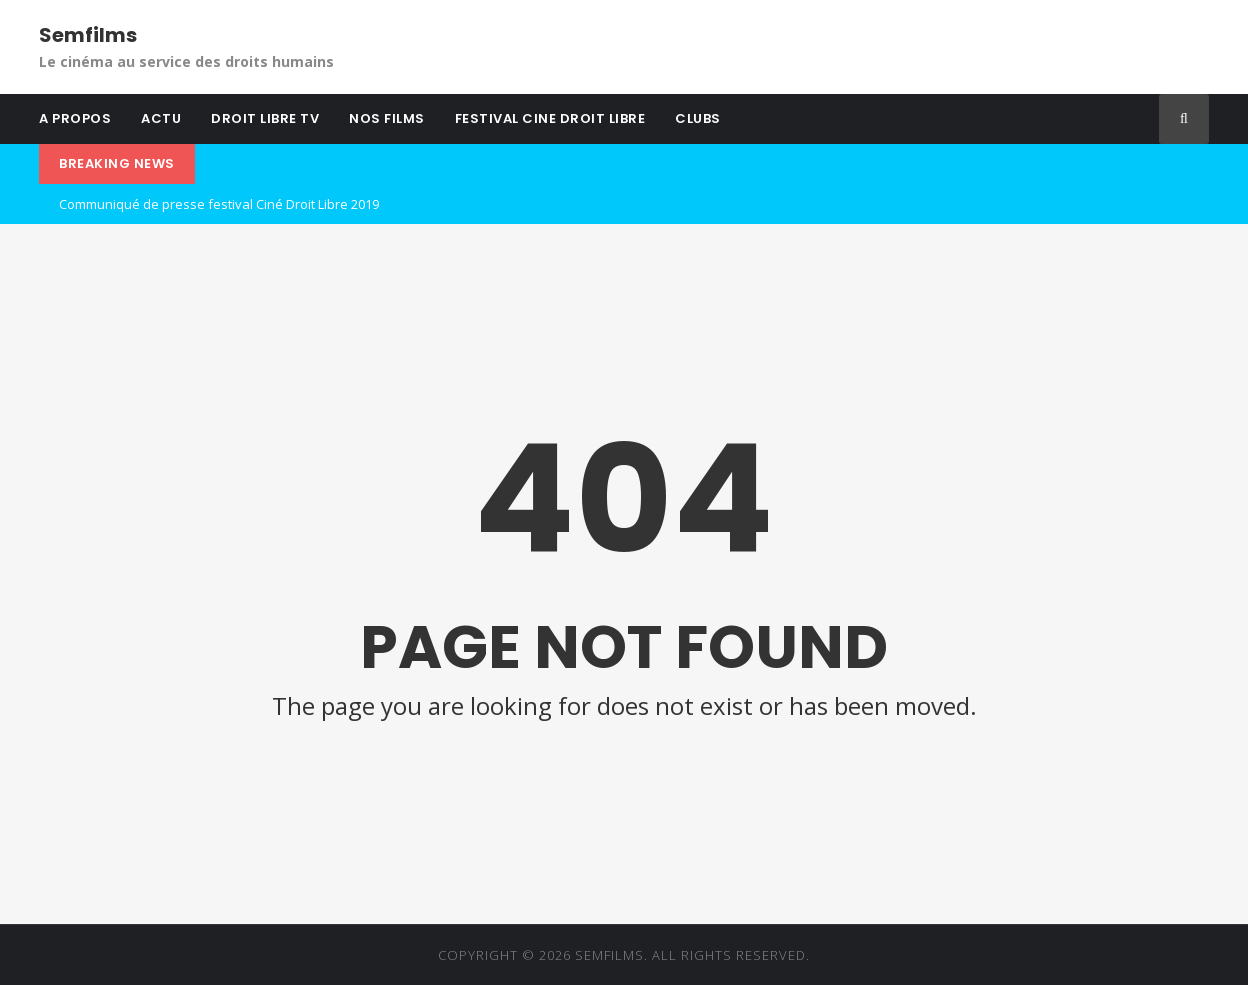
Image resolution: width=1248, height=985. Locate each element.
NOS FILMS (387, 118)
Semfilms (88, 35)
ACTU (161, 118)
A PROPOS (75, 118)
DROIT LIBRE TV (265, 118)
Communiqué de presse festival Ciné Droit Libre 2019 (219, 204)
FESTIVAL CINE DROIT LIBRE (550, 118)
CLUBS (698, 118)
